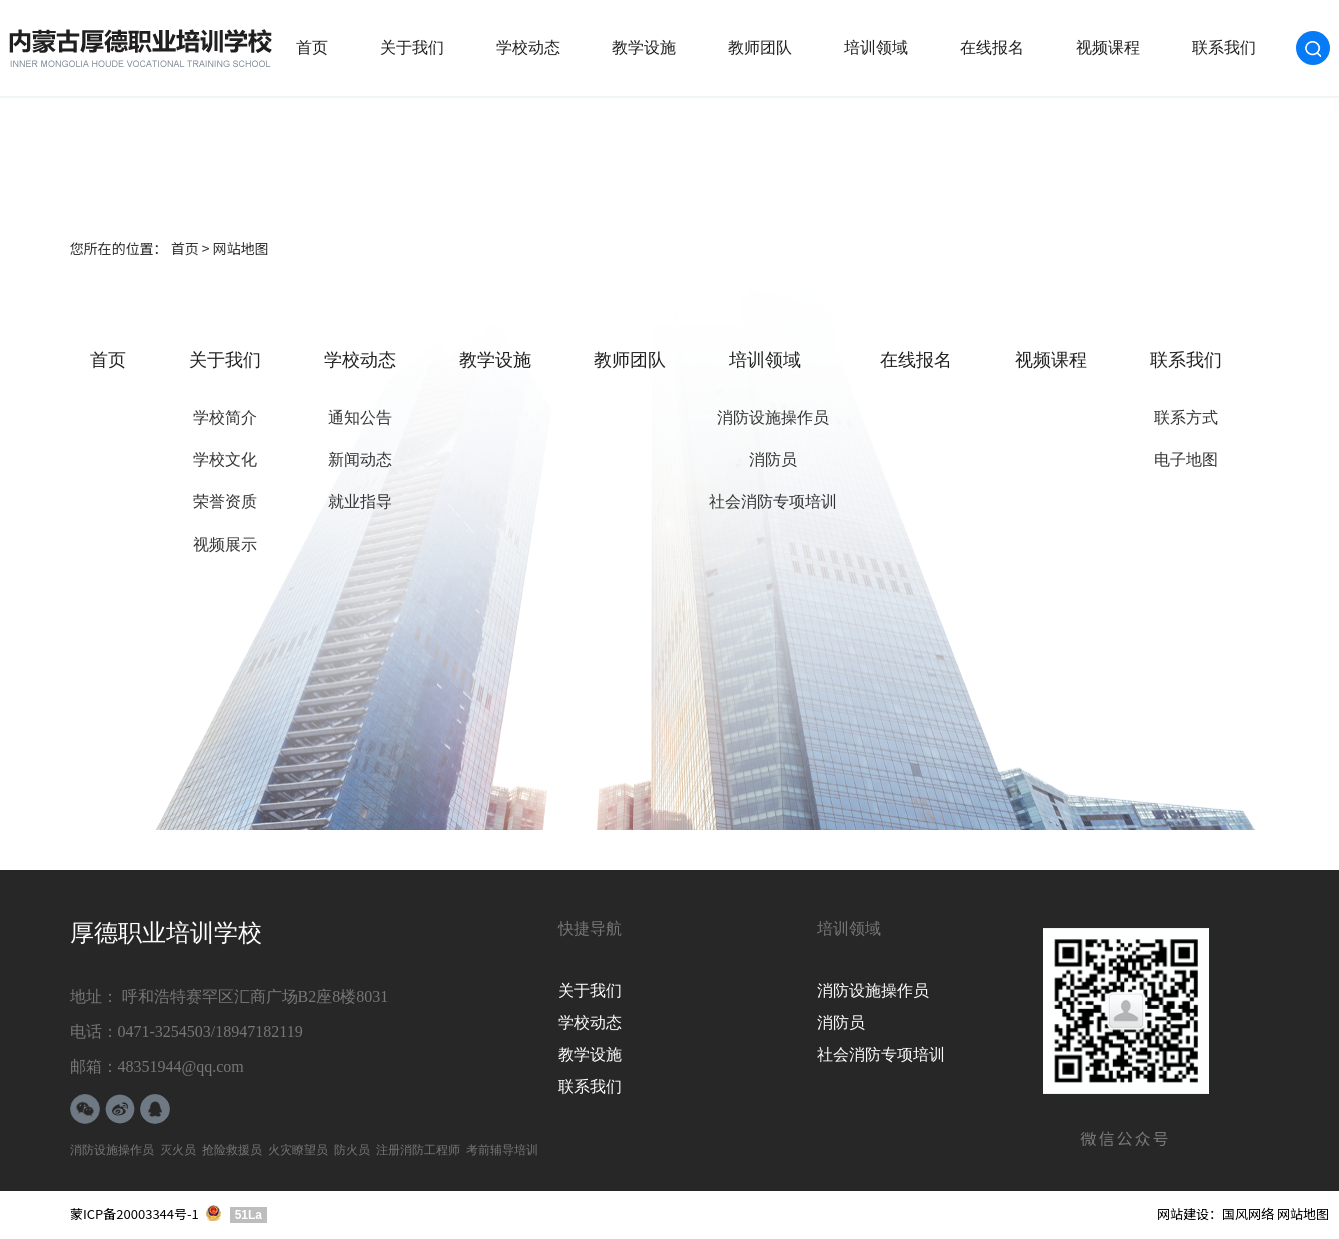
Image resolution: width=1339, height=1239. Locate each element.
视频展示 (225, 544)
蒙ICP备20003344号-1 (134, 1213)
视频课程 (1108, 47)
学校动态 (528, 47)
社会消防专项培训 (773, 501)
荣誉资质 (225, 501)
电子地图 (1186, 459)
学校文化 (225, 459)
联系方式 (1186, 417)
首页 (312, 47)
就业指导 (360, 501)
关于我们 (412, 47)
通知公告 (360, 417)
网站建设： (1189, 1213)
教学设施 (644, 47)
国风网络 (1248, 1213)
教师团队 (760, 47)
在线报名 (992, 47)
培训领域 (876, 47)
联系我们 (1224, 47)
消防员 (773, 459)
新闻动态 (360, 459)
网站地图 (1303, 1213)
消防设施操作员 (773, 417)
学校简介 (225, 417)
